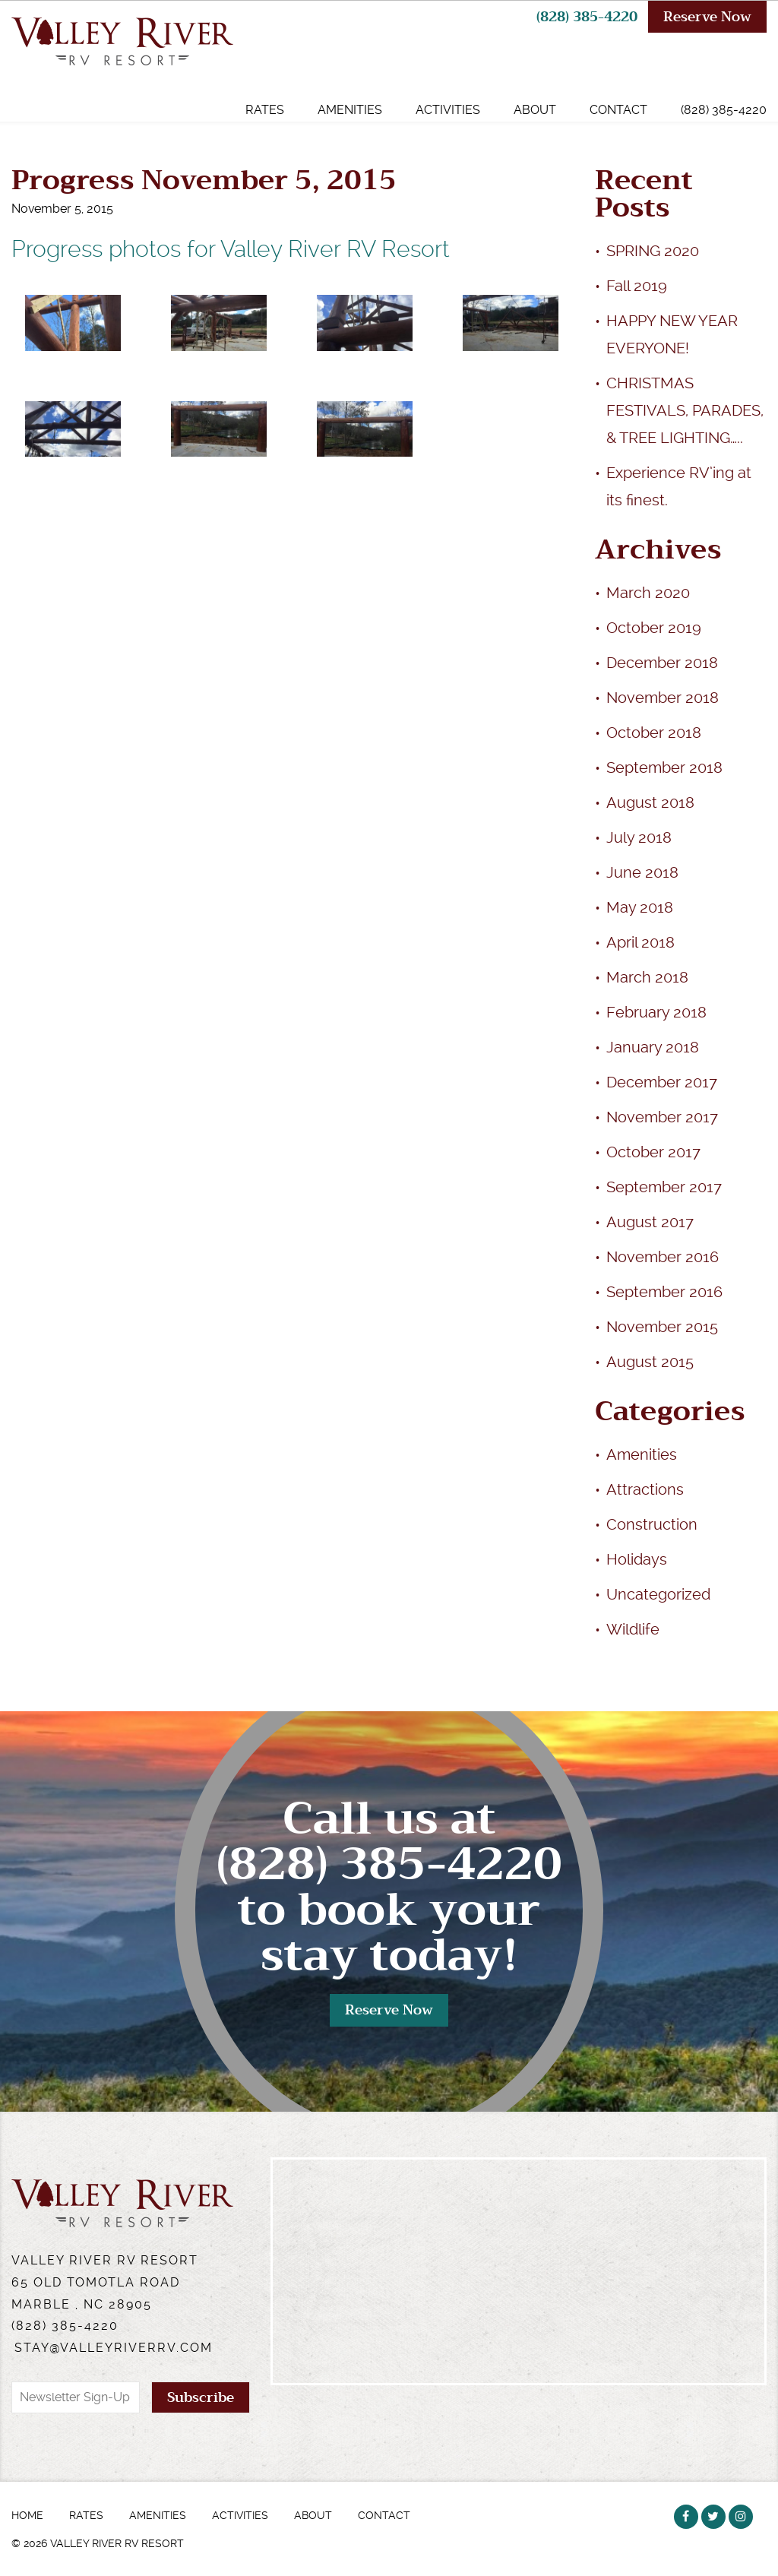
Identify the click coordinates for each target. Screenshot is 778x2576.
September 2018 (664, 767)
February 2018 (656, 1012)
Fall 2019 (636, 286)
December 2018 (662, 662)
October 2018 (653, 732)
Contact (618, 110)
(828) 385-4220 (586, 16)
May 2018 (639, 907)
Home (27, 2515)
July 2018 (639, 837)
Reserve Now (707, 16)
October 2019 (653, 628)
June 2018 (642, 872)
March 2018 (647, 977)
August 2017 (650, 1222)
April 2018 (640, 942)
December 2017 (661, 1082)
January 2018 (652, 1047)
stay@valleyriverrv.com (113, 2347)
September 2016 (664, 1292)
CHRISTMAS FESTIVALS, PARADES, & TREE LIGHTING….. (685, 410)
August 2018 (650, 802)
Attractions (645, 1489)
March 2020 (648, 593)
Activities (448, 110)
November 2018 (662, 697)
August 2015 (650, 1362)
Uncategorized (658, 1594)
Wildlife (632, 1629)
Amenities (350, 110)
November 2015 (662, 1327)
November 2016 (662, 1257)
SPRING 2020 (652, 251)
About (535, 110)
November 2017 (662, 1117)
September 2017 (664, 1187)
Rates (264, 110)
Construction (651, 1524)
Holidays (636, 1559)
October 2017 (653, 1152)
